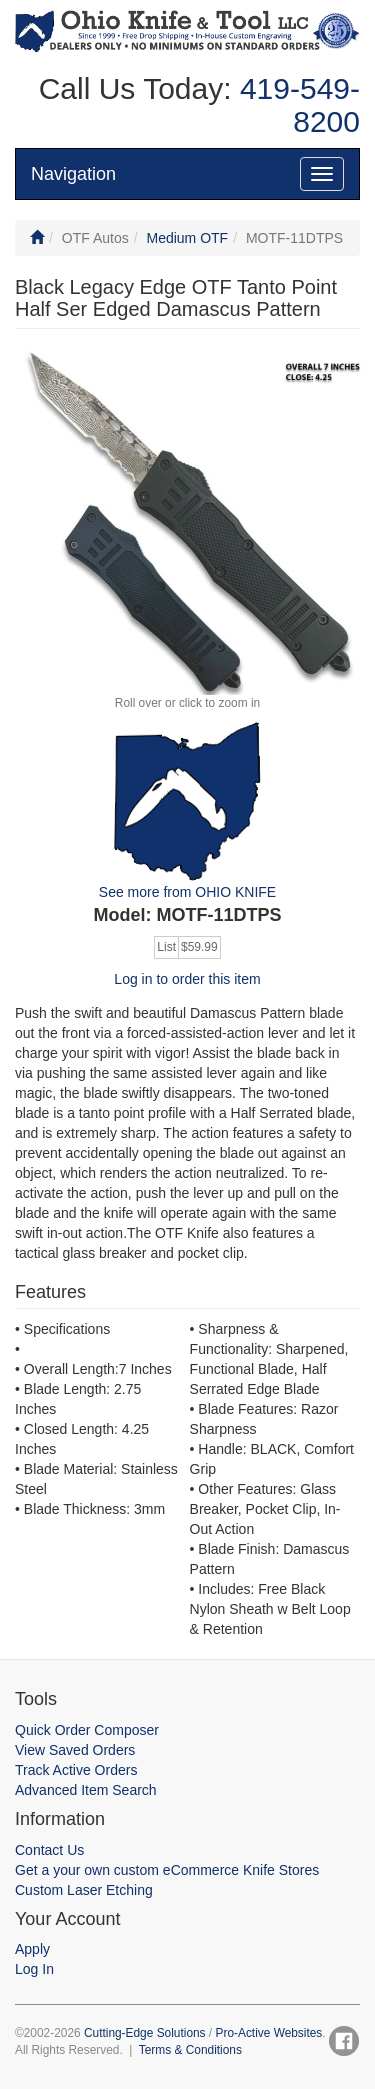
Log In (34, 1969)
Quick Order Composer (87, 1730)
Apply (32, 1949)
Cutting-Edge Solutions (145, 2033)
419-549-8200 (296, 105)
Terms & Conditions (190, 2050)
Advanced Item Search (86, 1790)
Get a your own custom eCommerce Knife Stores (167, 1870)
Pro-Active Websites (268, 2033)
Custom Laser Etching (84, 1890)
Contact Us (49, 1850)
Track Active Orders (76, 1770)
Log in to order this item (187, 979)
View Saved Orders (75, 1750)
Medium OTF (187, 238)
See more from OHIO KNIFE (187, 892)
